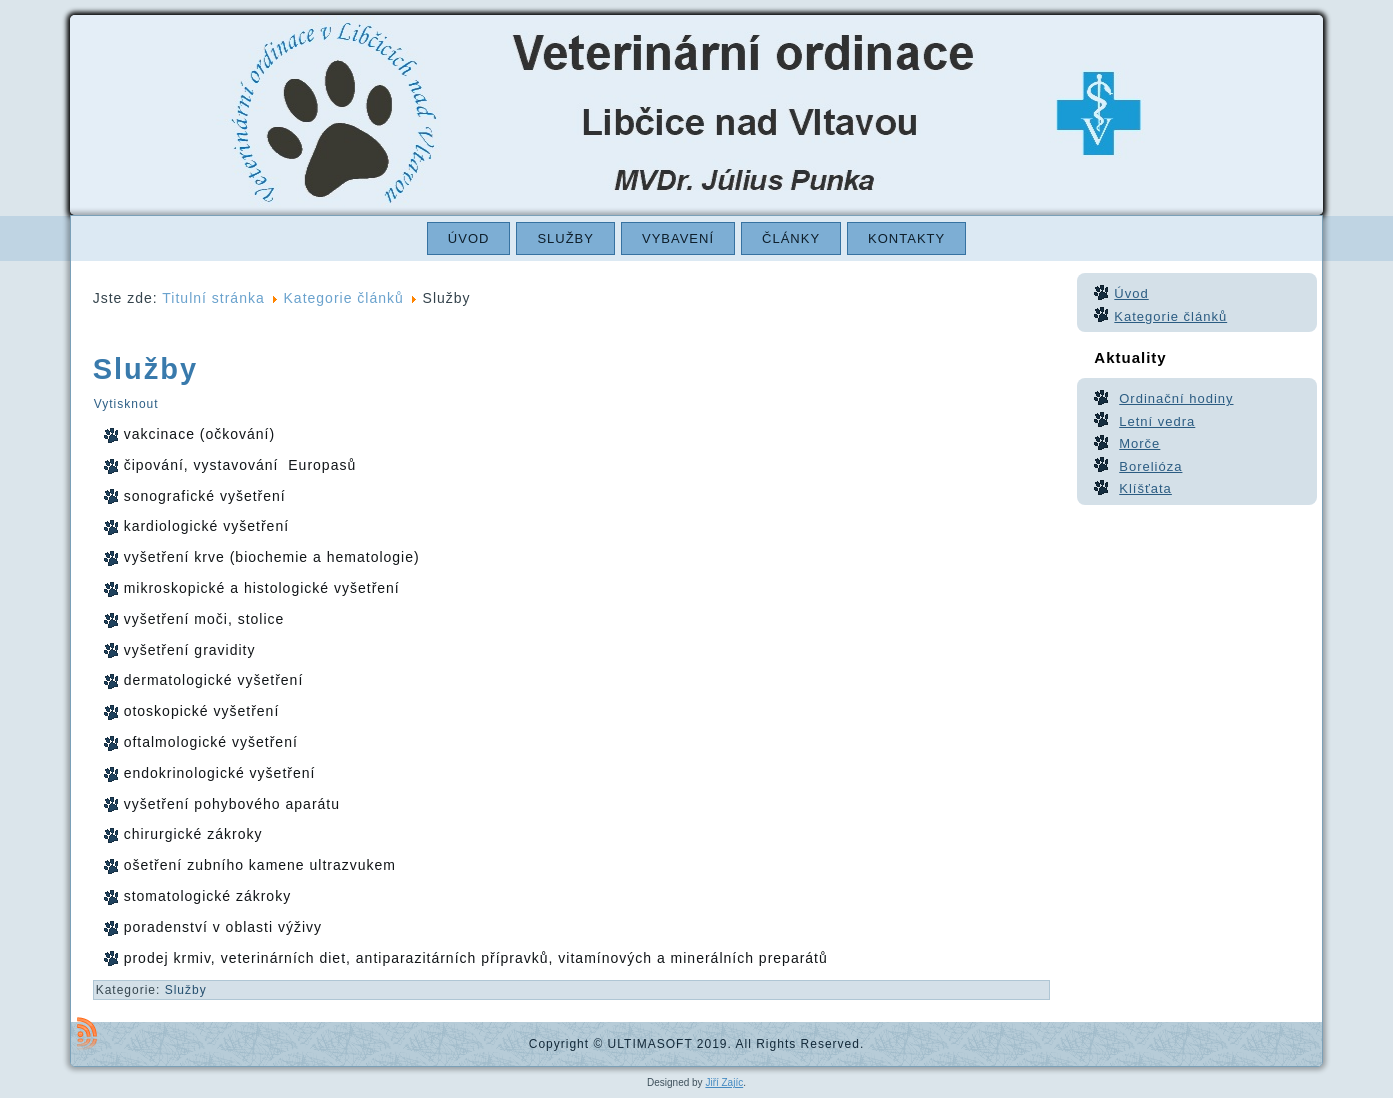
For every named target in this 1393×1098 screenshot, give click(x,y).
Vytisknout (126, 404)
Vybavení (678, 238)
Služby (565, 238)
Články (791, 238)
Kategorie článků (344, 298)
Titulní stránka (213, 298)
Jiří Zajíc (724, 1082)
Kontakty (906, 238)
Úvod (469, 238)
